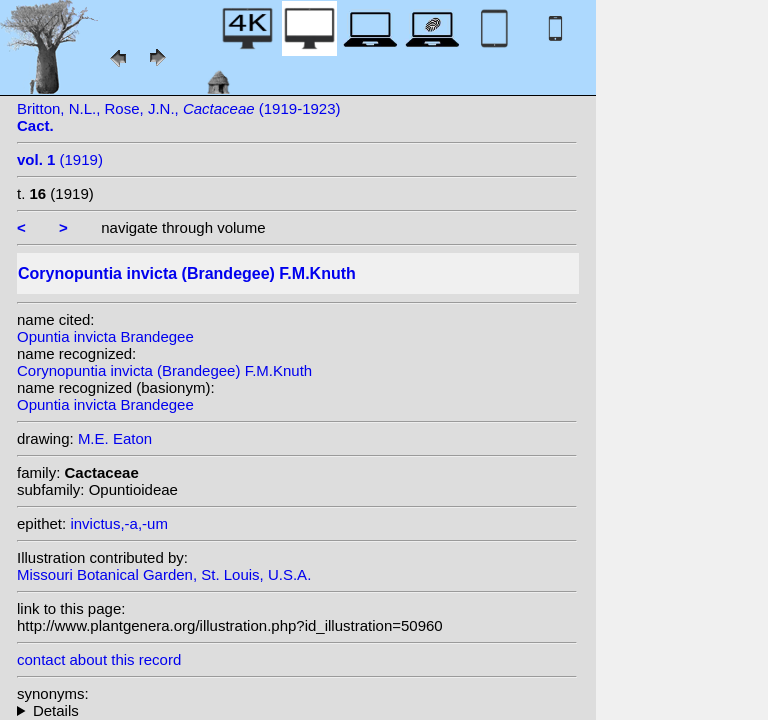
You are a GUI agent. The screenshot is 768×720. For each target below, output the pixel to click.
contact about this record (99, 659)
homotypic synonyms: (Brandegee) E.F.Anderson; (297, 710)
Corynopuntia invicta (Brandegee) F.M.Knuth (164, 370)
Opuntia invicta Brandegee (105, 336)
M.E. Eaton (115, 438)
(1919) (60, 159)
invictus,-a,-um (119, 523)
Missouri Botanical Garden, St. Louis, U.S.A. (164, 574)
